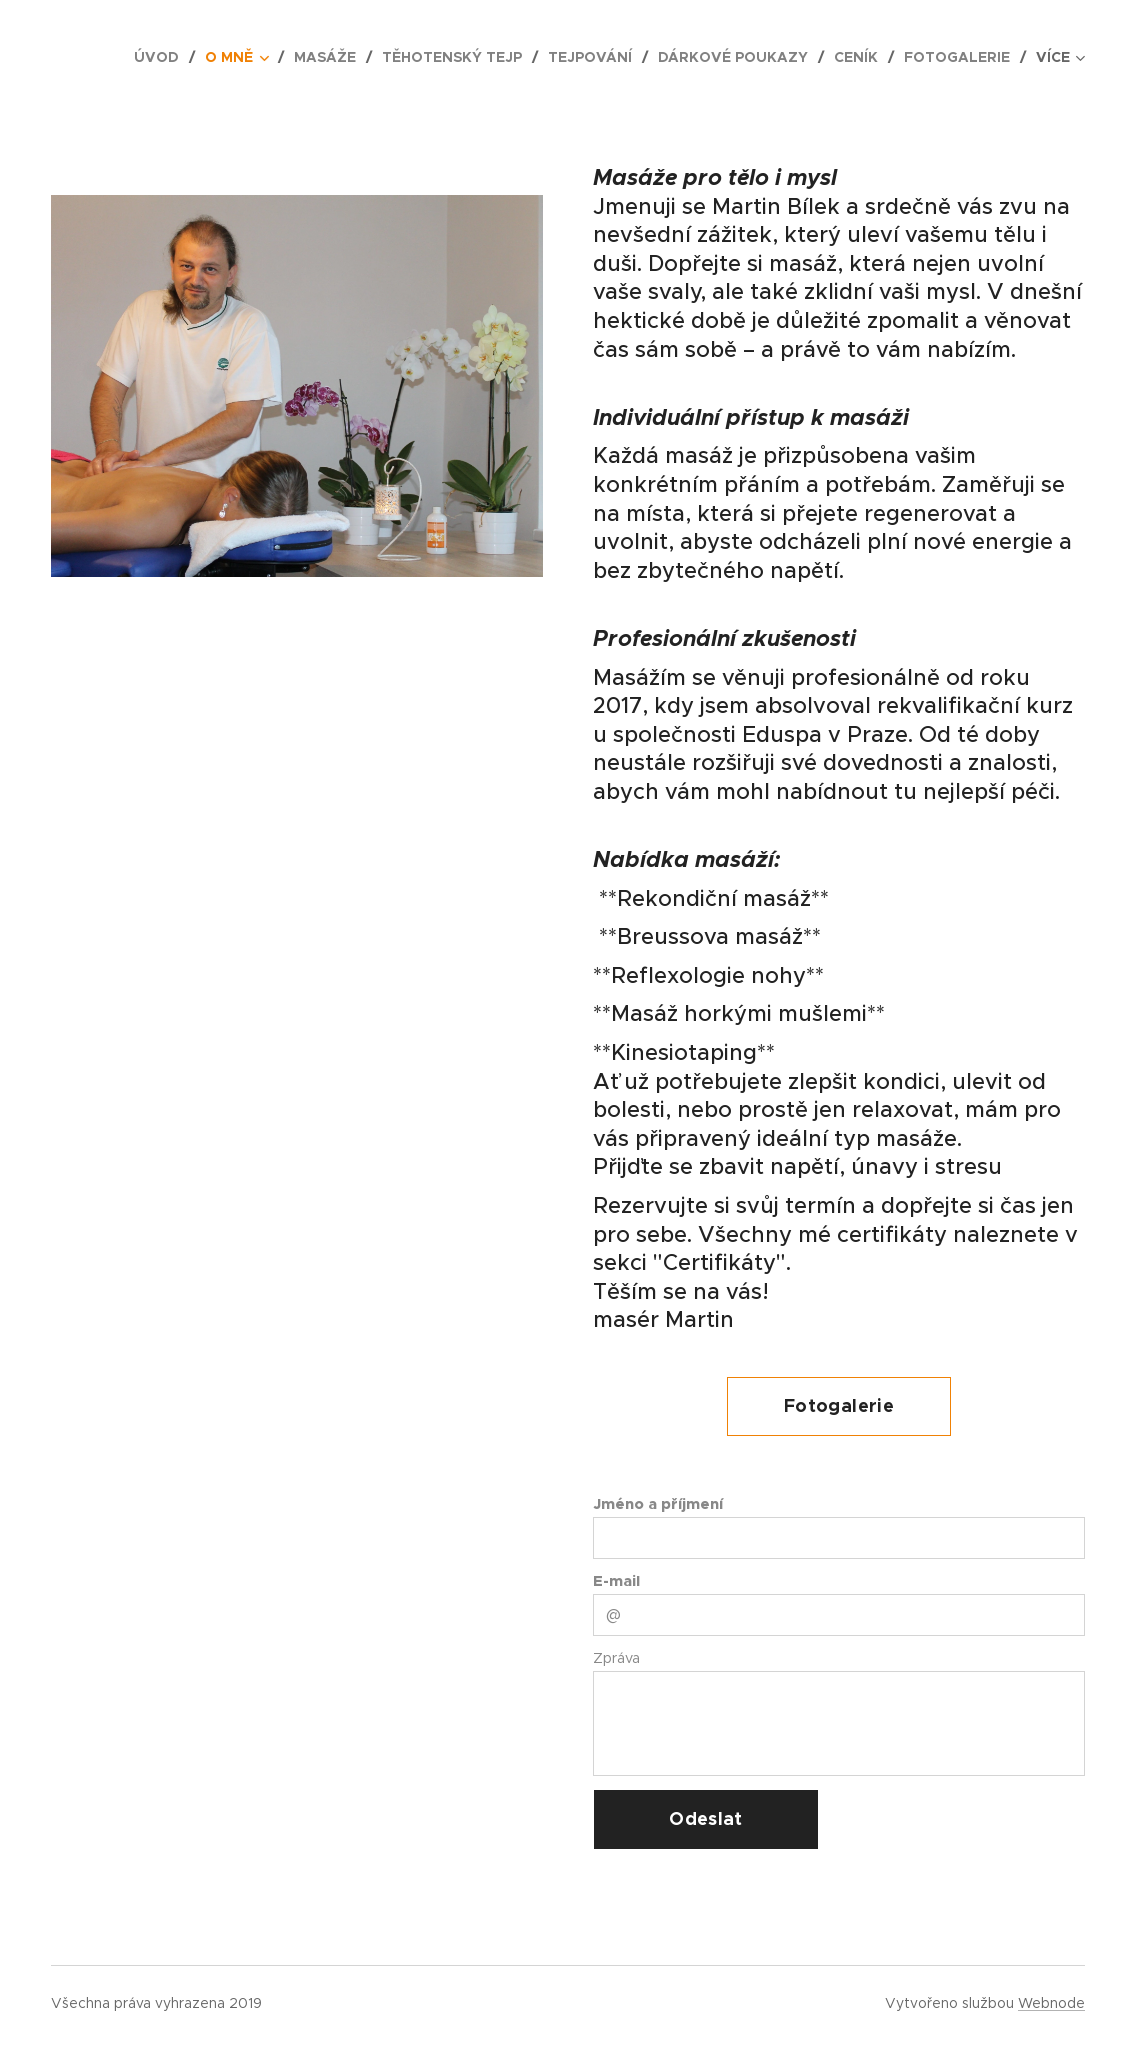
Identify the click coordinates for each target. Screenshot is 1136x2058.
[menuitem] (162, 57)
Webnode (1051, 2003)
